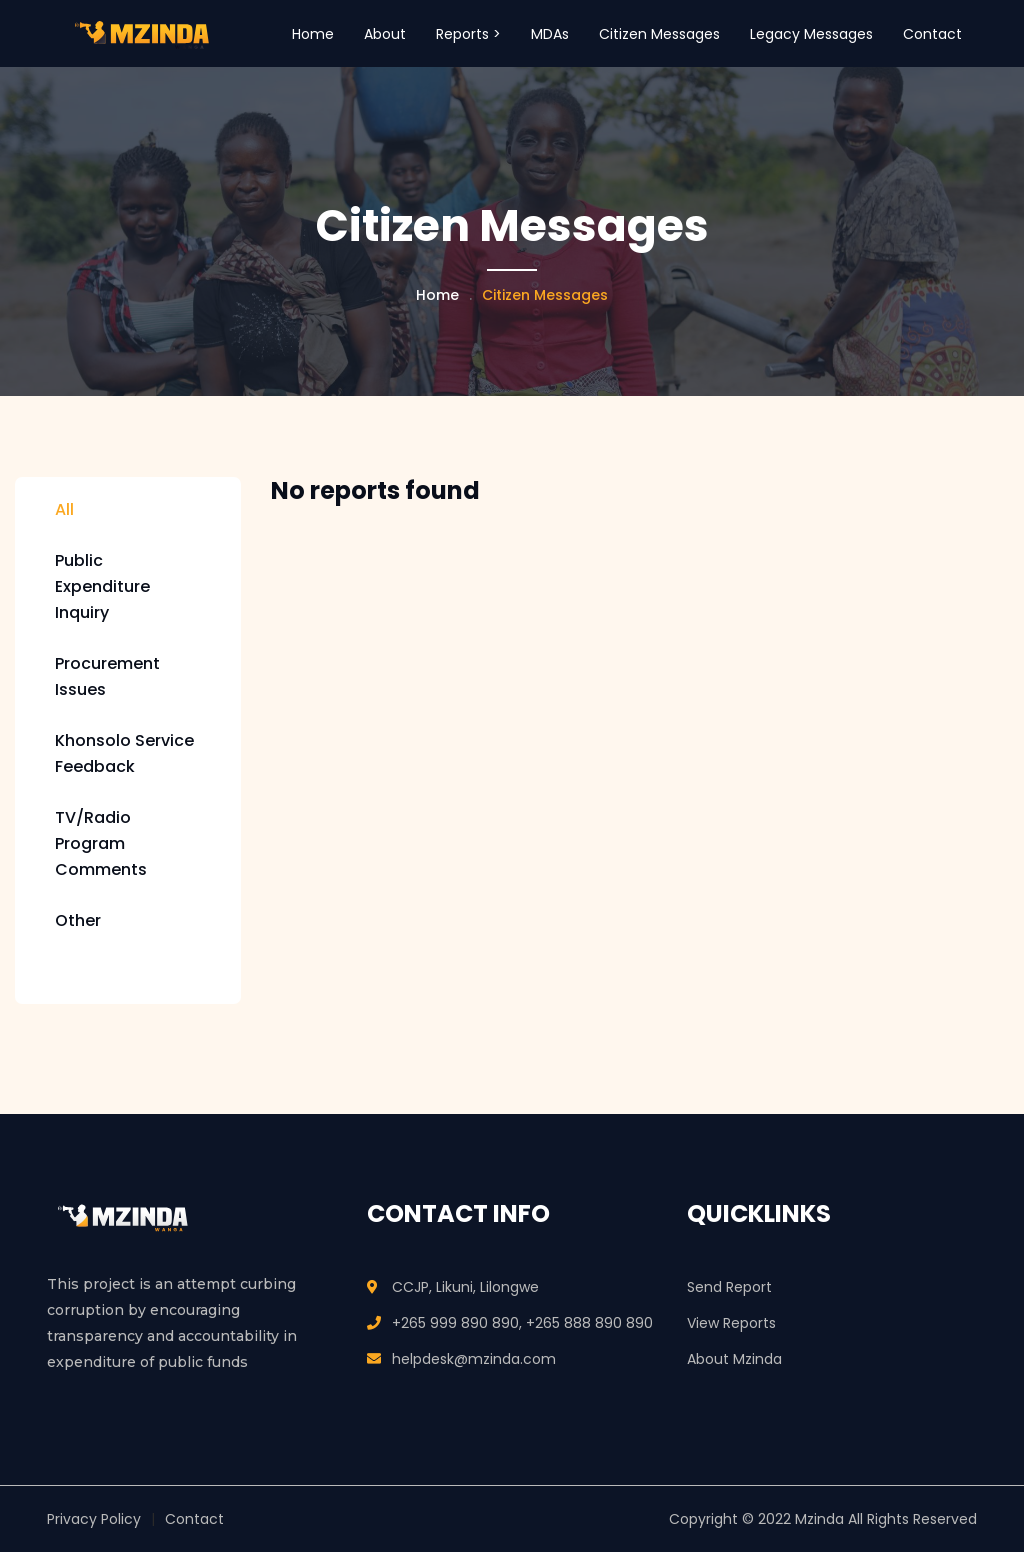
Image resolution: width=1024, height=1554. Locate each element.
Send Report (729, 1289)
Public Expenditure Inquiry (102, 588)
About (385, 34)
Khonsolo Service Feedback (124, 755)
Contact (932, 34)
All (64, 511)
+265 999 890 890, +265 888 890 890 (522, 1325)
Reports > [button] (468, 34)
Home (313, 34)
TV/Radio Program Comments (101, 845)
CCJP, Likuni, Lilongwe (465, 1289)
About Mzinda (734, 1361)
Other (78, 922)
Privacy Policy (94, 1521)
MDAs (550, 34)
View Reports (731, 1325)
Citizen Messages (659, 34)
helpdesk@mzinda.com (474, 1361)
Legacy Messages (811, 34)
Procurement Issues (107, 678)
